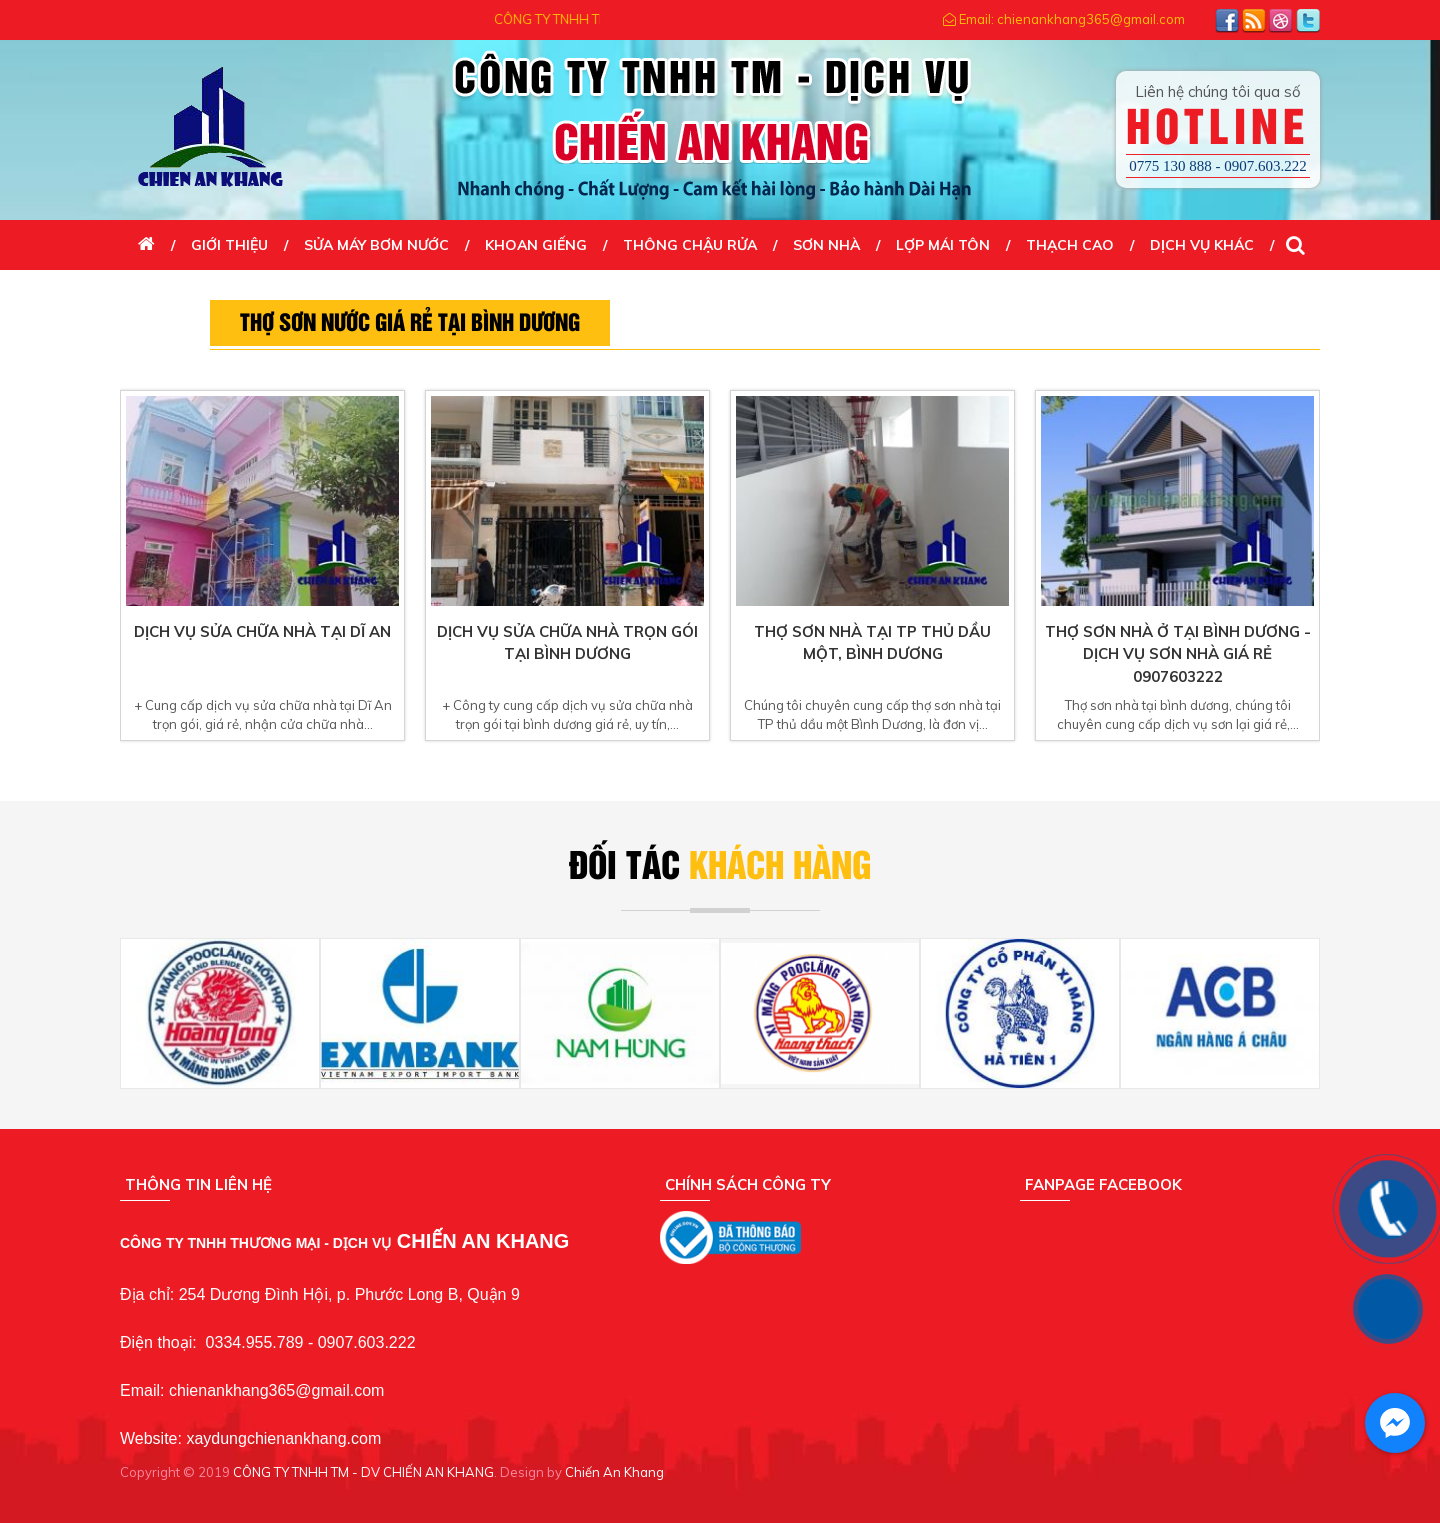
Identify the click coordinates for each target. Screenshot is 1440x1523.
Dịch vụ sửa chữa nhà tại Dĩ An (262, 631)
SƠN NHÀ (826, 245)
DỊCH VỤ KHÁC (1202, 245)
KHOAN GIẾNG (536, 245)
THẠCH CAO (1070, 245)
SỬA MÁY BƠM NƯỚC (376, 245)
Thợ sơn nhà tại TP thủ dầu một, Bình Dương (872, 643)
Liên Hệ (165, 295)
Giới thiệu (229, 245)
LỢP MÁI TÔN (943, 245)
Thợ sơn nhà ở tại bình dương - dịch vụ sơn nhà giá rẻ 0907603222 (1178, 654)
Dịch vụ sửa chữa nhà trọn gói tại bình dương (567, 643)
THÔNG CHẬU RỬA (690, 245)
